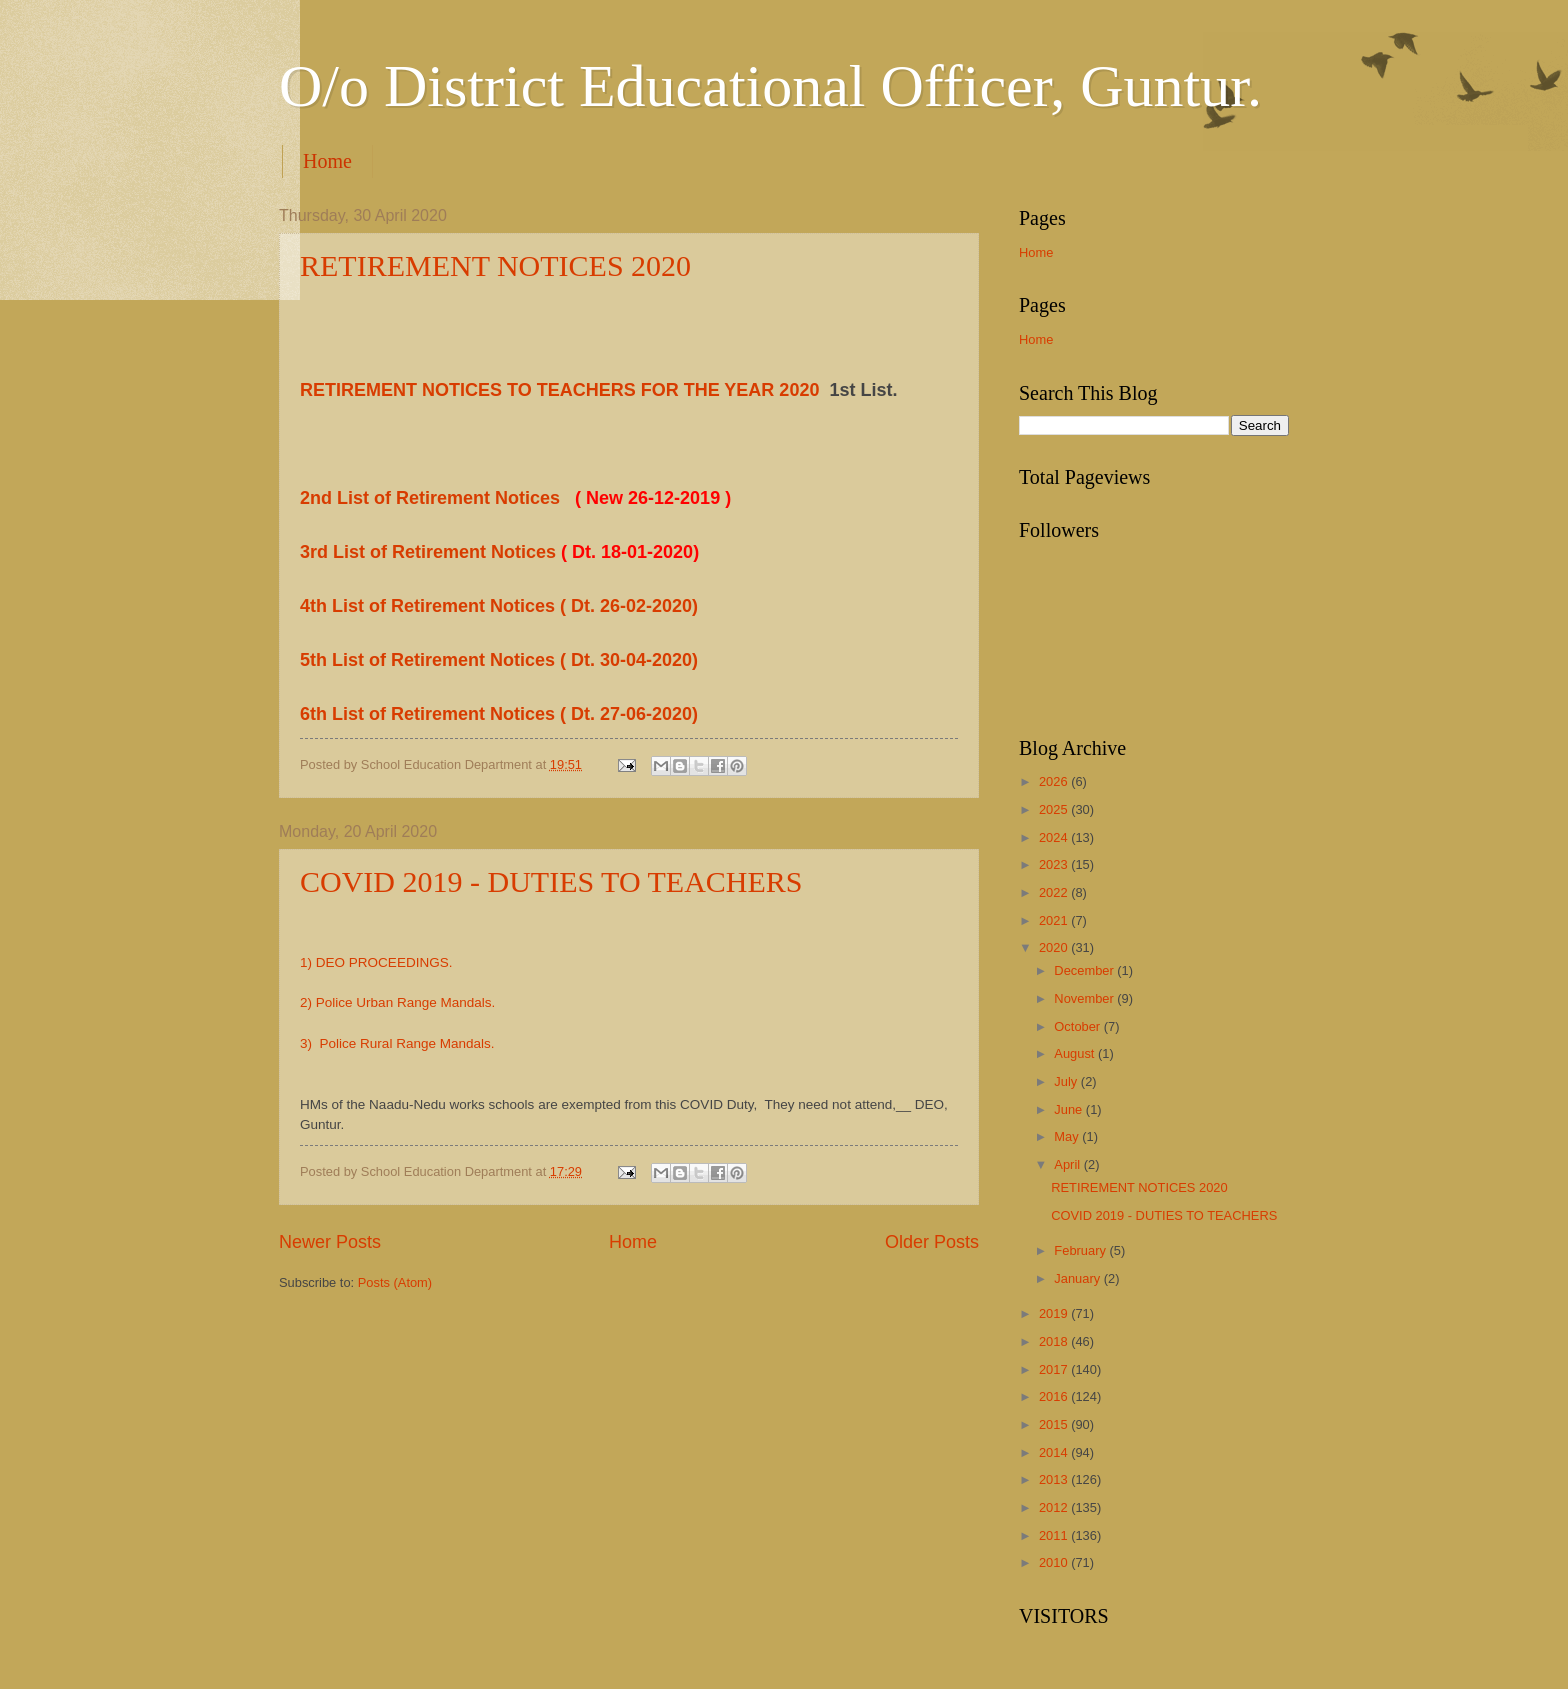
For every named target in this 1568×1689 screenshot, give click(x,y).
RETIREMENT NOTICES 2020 (495, 265)
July (1067, 1081)
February (1081, 1250)
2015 (1055, 1424)
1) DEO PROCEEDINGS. (376, 962)
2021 (1055, 920)
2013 (1055, 1479)
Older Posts (932, 1242)
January (1078, 1278)
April (1068, 1164)
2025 (1055, 809)
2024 (1055, 837)
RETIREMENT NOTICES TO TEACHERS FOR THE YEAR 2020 (559, 390)
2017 (1055, 1369)
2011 (1055, 1535)
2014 (1055, 1452)
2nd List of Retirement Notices (432, 498)
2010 (1055, 1562)
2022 (1055, 892)
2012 (1055, 1507)
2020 (1055, 947)
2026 (1055, 781)
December (1085, 970)
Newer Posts (330, 1242)
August (1076, 1053)
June (1070, 1109)
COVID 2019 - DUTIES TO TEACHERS (551, 881)
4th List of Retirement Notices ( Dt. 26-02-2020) (499, 606)
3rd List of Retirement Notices (430, 552)
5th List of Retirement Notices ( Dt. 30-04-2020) (499, 660)
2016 (1055, 1396)
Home (327, 161)
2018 (1055, 1341)
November (1085, 998)
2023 (1055, 864)
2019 (1055, 1313)
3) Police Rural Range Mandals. (397, 1043)
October (1078, 1026)
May (1068, 1136)
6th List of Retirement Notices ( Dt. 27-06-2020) (499, 714)
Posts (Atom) (395, 1282)
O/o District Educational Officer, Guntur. (770, 86)
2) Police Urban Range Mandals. (397, 1002)
